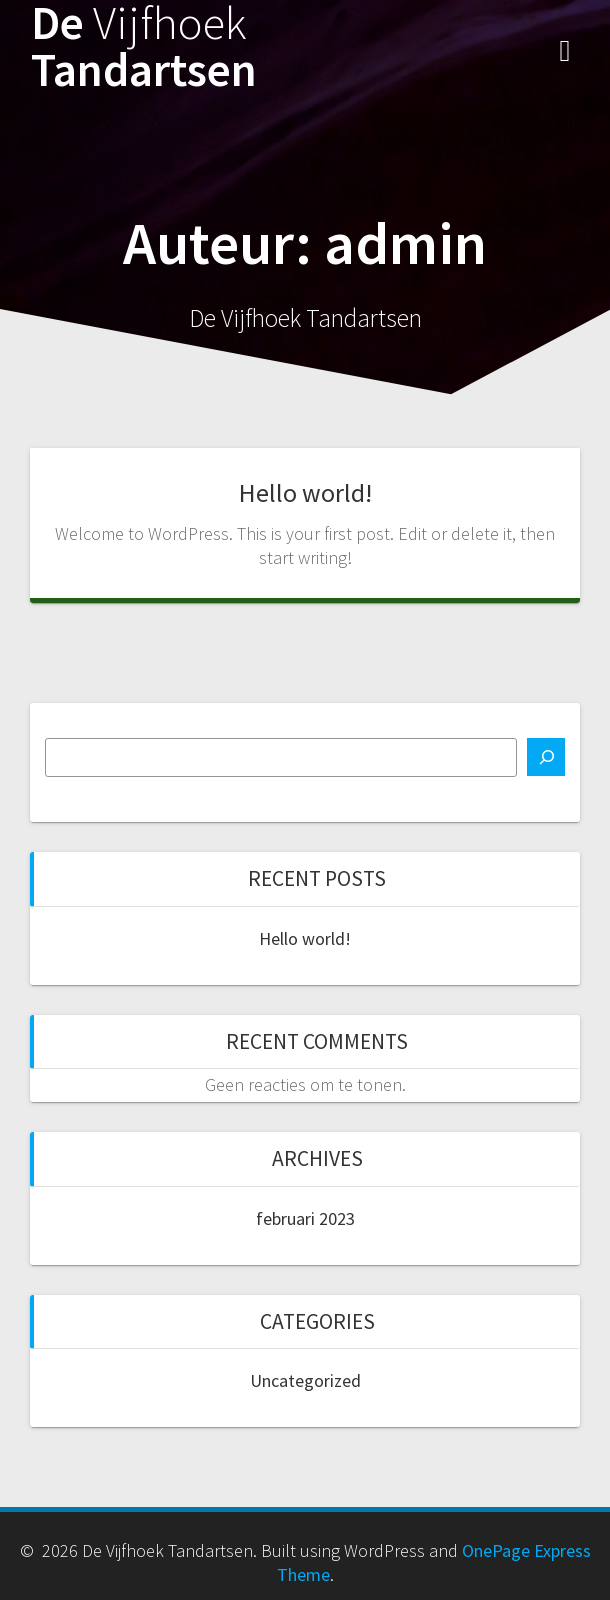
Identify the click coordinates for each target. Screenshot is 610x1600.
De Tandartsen (144, 47)
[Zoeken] (546, 757)
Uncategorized (305, 1380)
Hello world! (305, 492)
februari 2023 (305, 1218)
